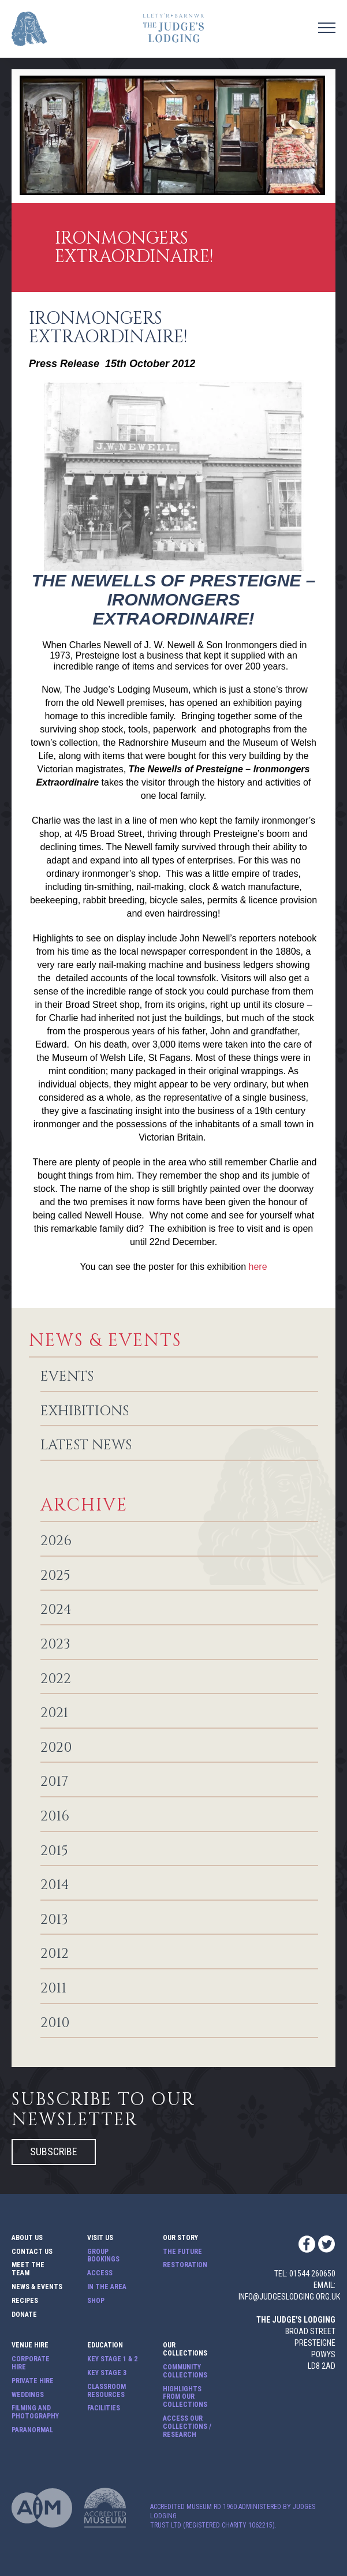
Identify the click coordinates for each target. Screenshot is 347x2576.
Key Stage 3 (106, 2373)
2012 (54, 1954)
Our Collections (185, 2349)
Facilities (103, 2408)
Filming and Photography (35, 2412)
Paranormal (32, 2430)
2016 (54, 1817)
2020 (56, 1748)
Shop (96, 2301)
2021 (54, 1714)
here (258, 1267)
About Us (27, 2238)
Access (100, 2273)
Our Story (180, 2238)
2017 (54, 1782)
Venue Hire (30, 2345)
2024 (56, 1610)
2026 (56, 1542)
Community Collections (185, 2371)
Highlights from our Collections (185, 2397)
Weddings (28, 2395)
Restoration (185, 2265)
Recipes (25, 2301)
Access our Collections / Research (187, 2427)
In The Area (106, 2287)
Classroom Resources (106, 2391)
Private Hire (33, 2381)
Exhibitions (84, 1412)
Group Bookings (103, 2256)
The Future (182, 2252)
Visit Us (100, 2238)
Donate (24, 2315)
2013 (54, 1920)
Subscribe (53, 2151)
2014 (54, 1886)
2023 (55, 1645)
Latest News (86, 1446)
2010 (55, 2024)
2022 (55, 1680)
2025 (55, 1576)
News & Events (37, 2287)
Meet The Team (28, 2269)
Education (105, 2345)
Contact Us (32, 2252)
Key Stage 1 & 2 (112, 2359)
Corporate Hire (31, 2363)
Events (67, 1377)
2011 (53, 1989)
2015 (54, 1852)
